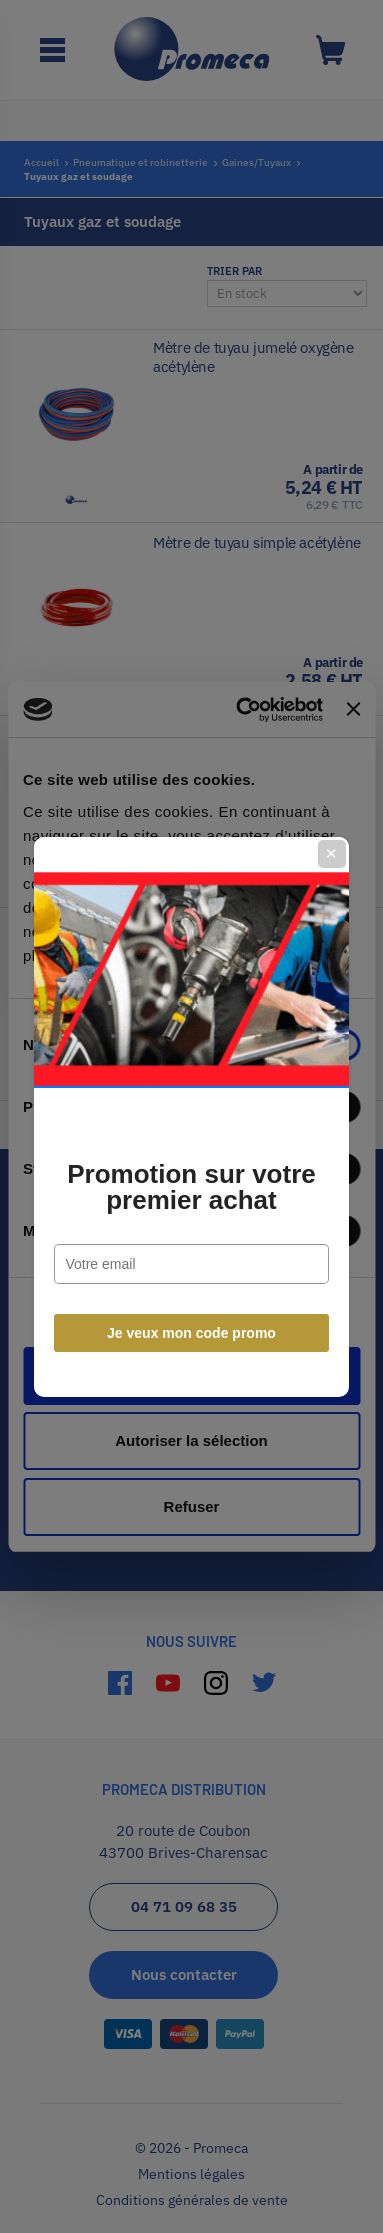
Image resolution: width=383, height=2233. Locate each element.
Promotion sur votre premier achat (191, 1187)
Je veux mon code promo (191, 1333)
